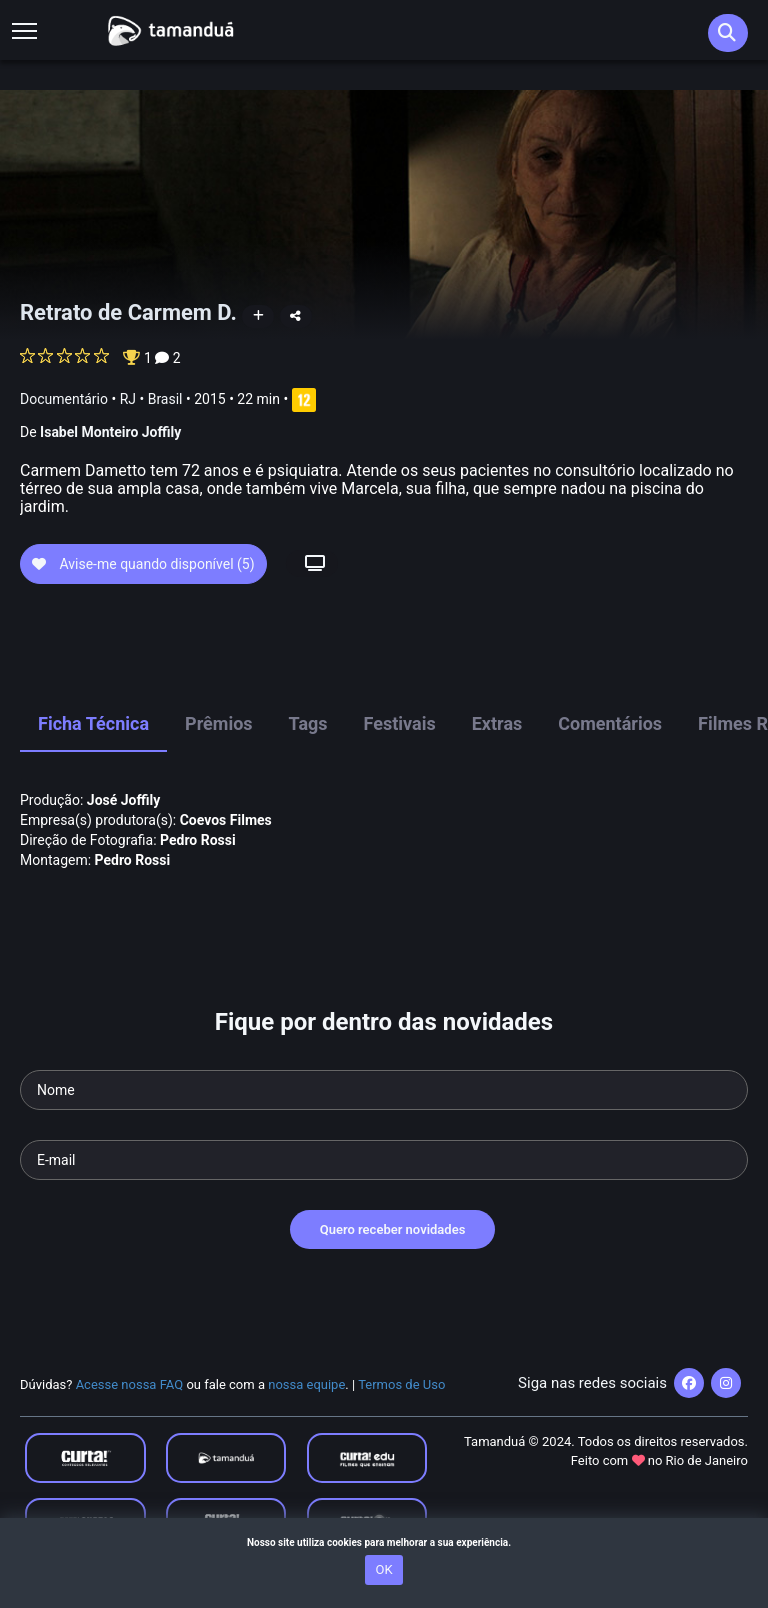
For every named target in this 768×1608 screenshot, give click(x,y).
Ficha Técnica (93, 723)
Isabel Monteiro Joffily (110, 432)
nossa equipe (306, 1384)
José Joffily (123, 800)
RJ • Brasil (151, 399)
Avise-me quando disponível (143, 564)
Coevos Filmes (226, 820)
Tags (308, 723)
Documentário (64, 399)
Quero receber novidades (393, 1229)
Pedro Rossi (198, 840)
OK (383, 1569)
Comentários (610, 723)
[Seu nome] (384, 1090)
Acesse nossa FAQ (130, 1384)
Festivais (400, 723)
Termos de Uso (401, 1384)
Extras (497, 723)
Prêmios (219, 723)
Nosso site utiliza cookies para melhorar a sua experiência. (384, 1542)
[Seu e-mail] (384, 1160)
